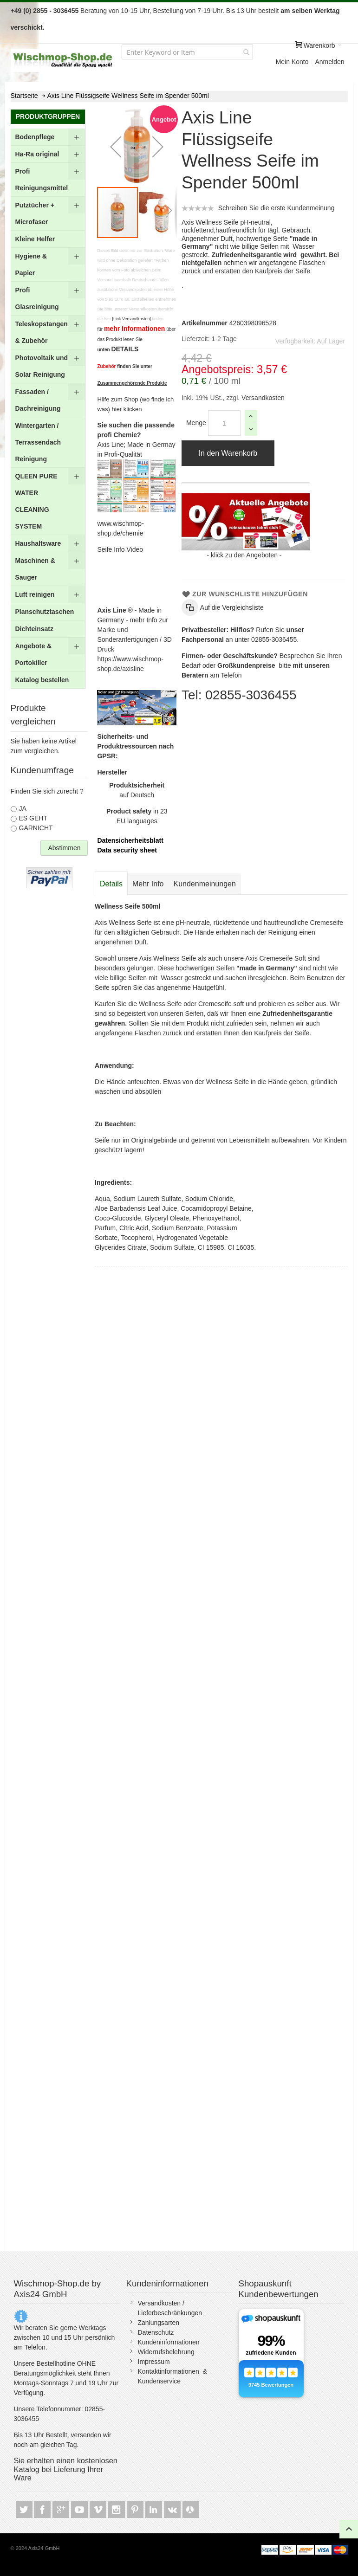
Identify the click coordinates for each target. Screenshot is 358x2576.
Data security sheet (126, 850)
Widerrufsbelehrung (166, 2352)
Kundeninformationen (169, 2342)
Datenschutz (156, 2332)
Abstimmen (64, 848)
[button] (115, 146)
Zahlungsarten (159, 2322)
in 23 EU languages (137, 816)
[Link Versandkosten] (131, 318)
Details (111, 884)
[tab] (111, 884)
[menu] (48, 409)
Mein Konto (292, 61)
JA (22, 808)
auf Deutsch (136, 790)
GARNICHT (36, 828)
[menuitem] (48, 137)
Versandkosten (262, 397)
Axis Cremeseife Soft (275, 958)
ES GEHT (33, 818)
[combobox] (187, 52)
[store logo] (63, 60)
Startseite (24, 95)
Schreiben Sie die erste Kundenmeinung (276, 208)
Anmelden (329, 61)
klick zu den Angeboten (244, 555)
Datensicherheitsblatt (130, 840)
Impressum (154, 2361)
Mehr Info (148, 884)
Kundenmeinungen (205, 884)
